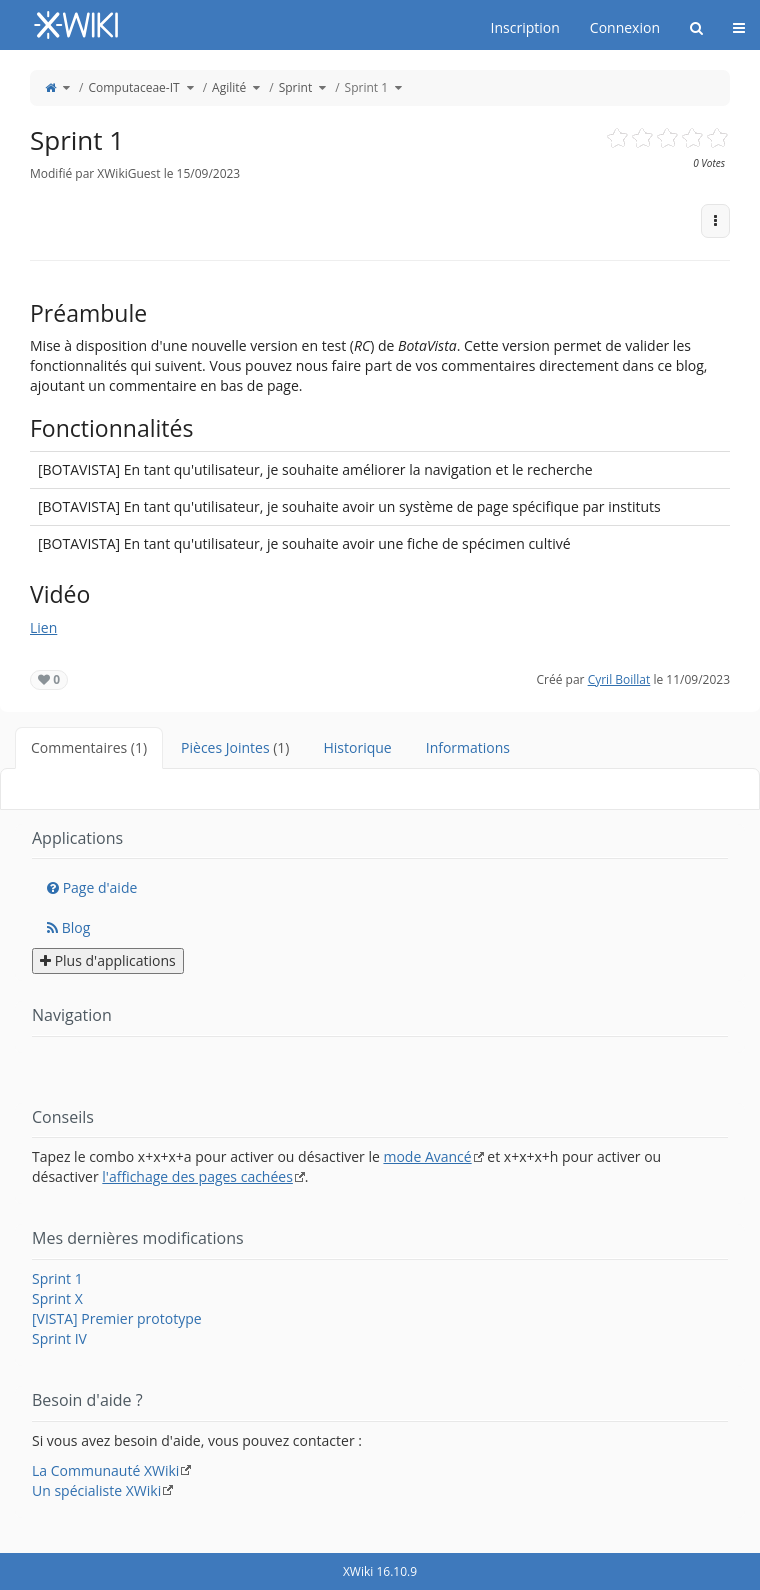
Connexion (625, 27)
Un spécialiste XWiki (96, 1490)
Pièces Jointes (235, 747)
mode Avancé (427, 1156)
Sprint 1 (366, 87)
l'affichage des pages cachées (197, 1176)
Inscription (525, 27)
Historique (358, 747)
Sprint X (57, 1298)
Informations (468, 747)
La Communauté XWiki (105, 1470)
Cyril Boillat (619, 679)
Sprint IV (59, 1338)
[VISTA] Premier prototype (117, 1318)
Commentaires (89, 747)
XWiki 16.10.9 (380, 1571)
